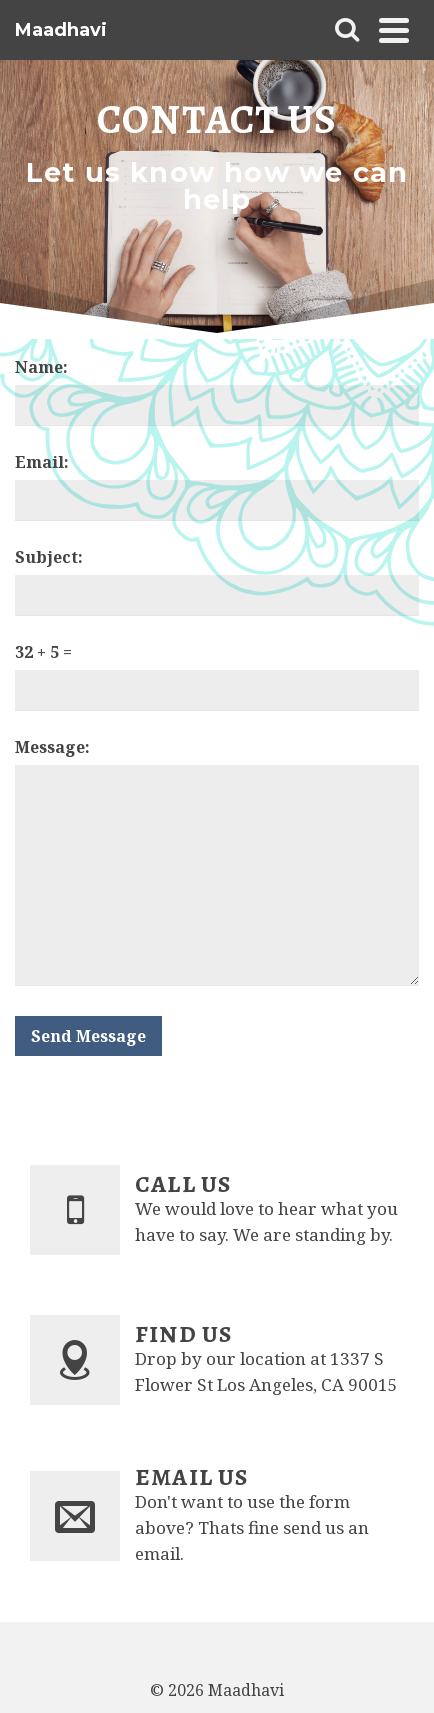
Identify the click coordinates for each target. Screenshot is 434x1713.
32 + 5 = (43, 652)
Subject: (49, 557)
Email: (42, 462)
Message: (52, 747)
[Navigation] (394, 30)
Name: (41, 367)
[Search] (347, 30)
